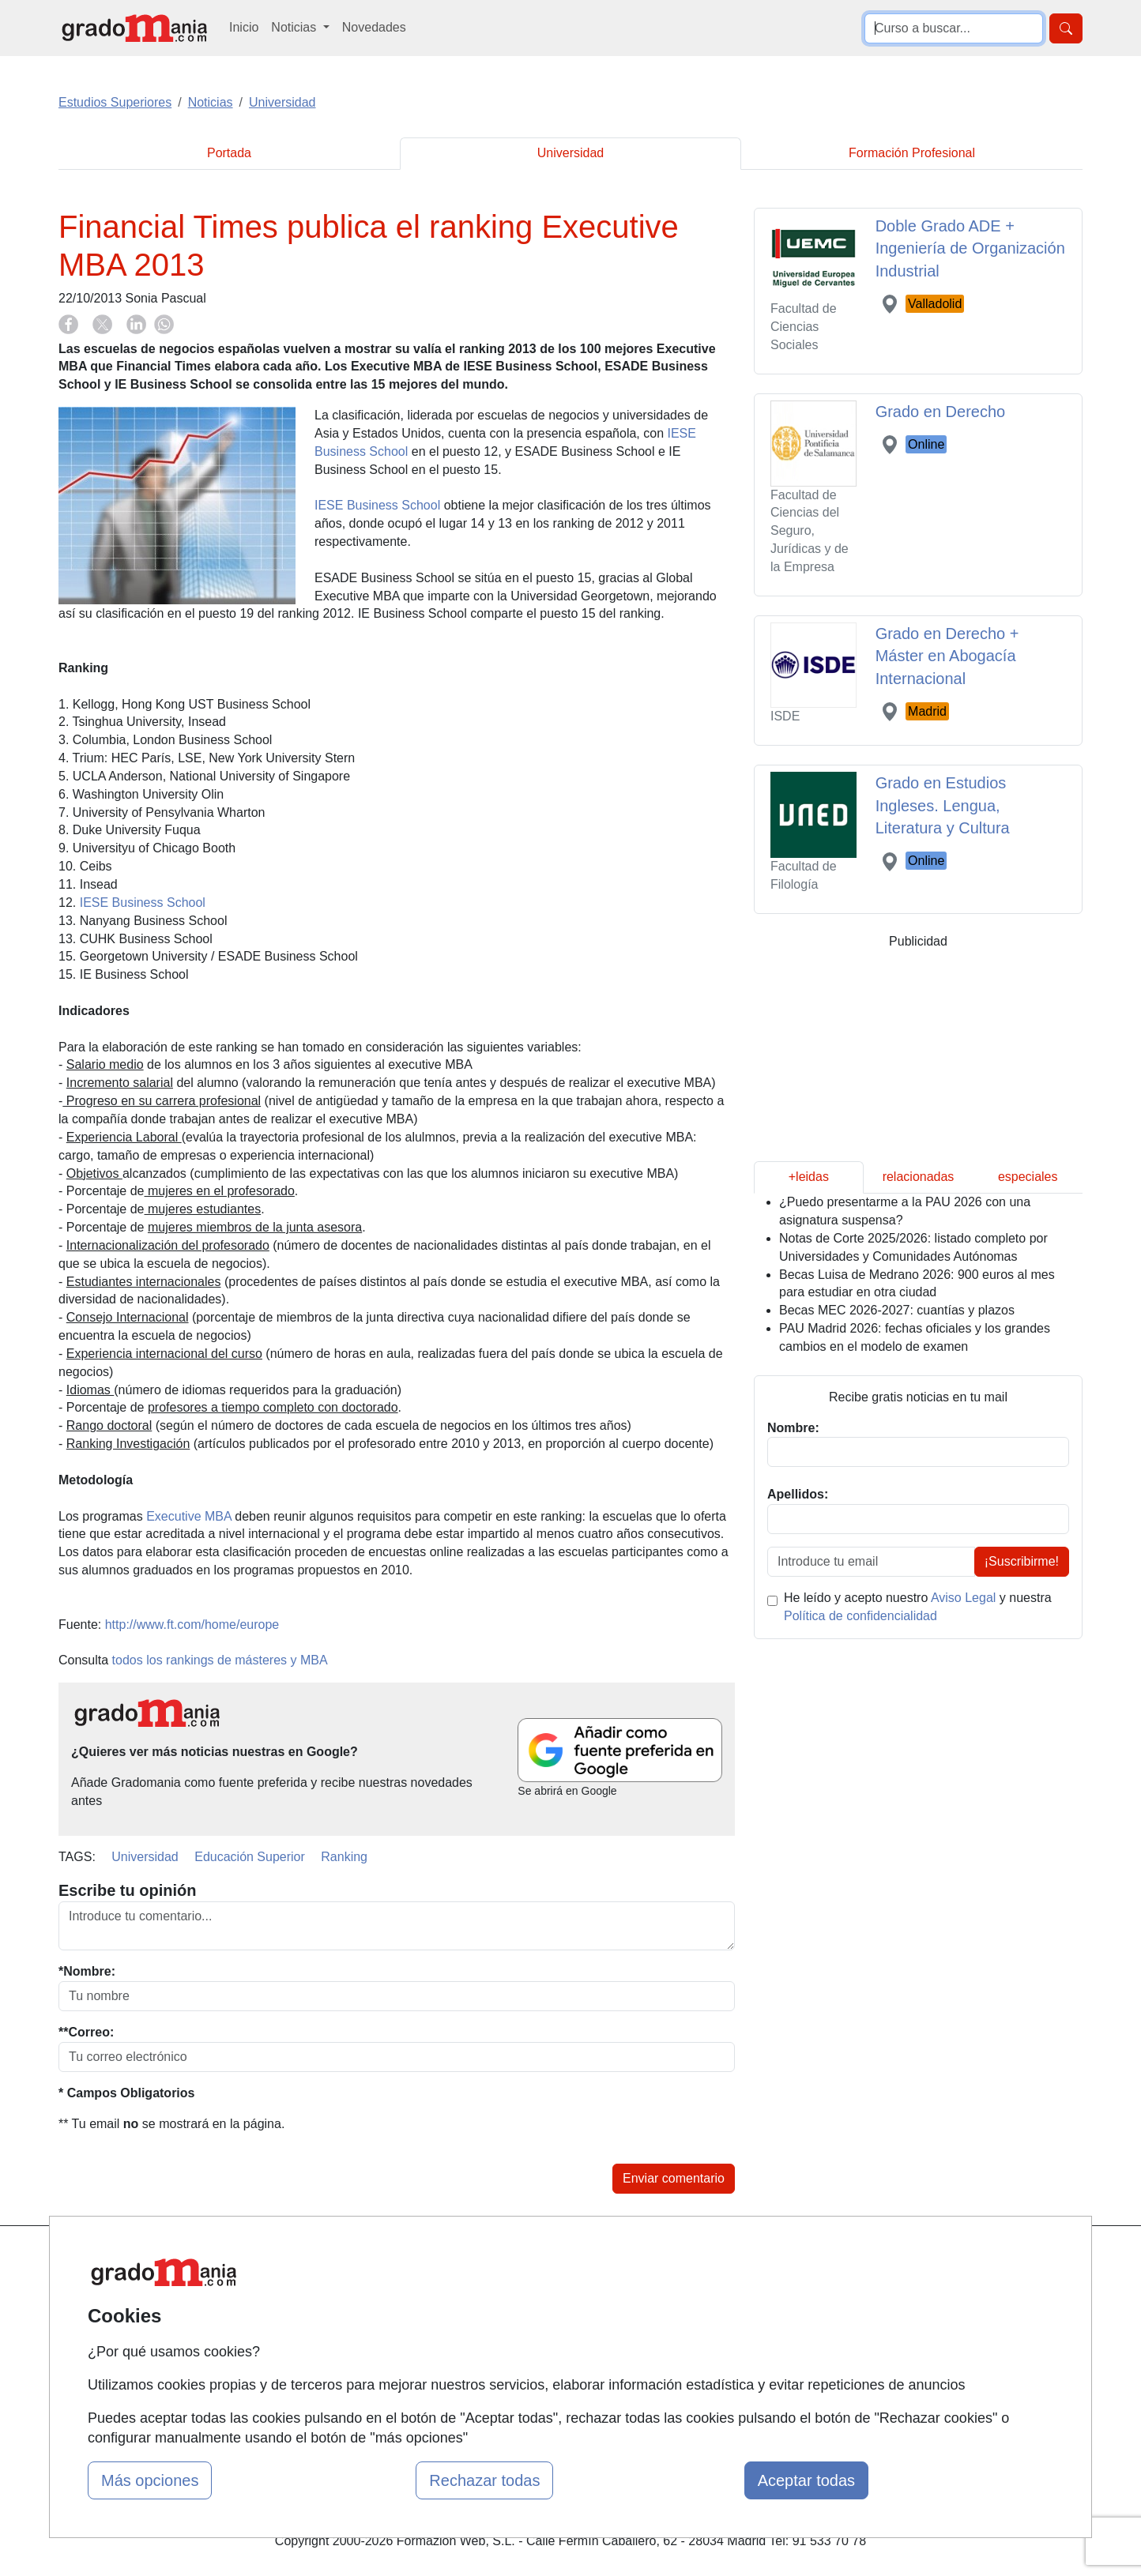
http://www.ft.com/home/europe (192, 1624)
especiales (1028, 1176)
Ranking (344, 1856)
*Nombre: (86, 1971)
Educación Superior (249, 1856)
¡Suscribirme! (1022, 1561)
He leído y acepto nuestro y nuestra (918, 1607)
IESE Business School (377, 505)
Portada (229, 153)
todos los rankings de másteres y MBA (220, 1660)
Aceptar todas (806, 2480)
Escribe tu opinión (127, 1890)
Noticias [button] (295, 27)
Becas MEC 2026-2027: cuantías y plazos (897, 1310)
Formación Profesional (912, 153)
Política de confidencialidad (860, 1616)
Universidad (570, 153)
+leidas (809, 1176)
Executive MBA (189, 1516)
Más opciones (149, 2480)
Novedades (374, 27)
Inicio (243, 27)
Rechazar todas (484, 2480)
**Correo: (86, 2032)
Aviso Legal (963, 1597)
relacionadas (919, 1176)
